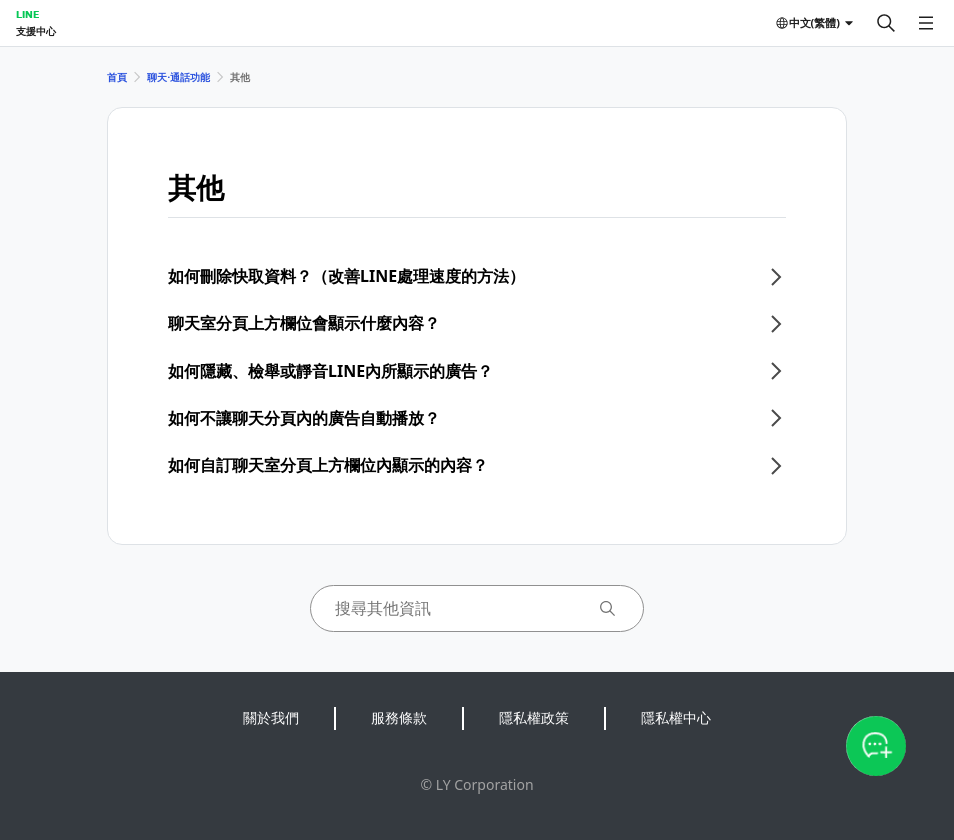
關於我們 (271, 717)
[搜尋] (886, 23)
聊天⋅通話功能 (178, 77)
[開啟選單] (926, 23)
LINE (27, 14)
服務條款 (399, 717)
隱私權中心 (676, 717)
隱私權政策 (534, 717)
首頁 (117, 77)
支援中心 (36, 31)
